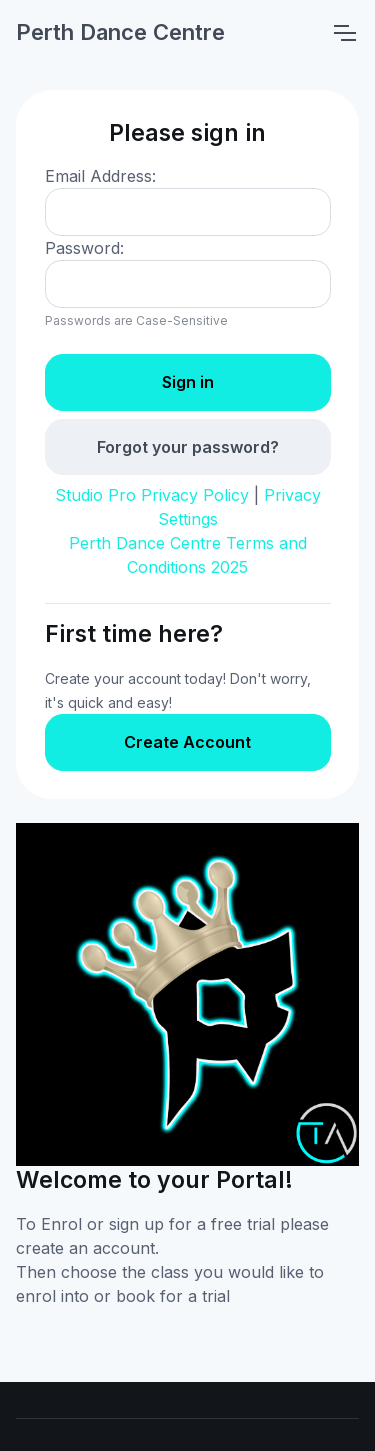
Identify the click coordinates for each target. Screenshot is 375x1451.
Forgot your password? (188, 447)
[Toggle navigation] (344, 33)
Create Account (187, 742)
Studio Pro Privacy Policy (152, 495)
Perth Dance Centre (120, 32)
